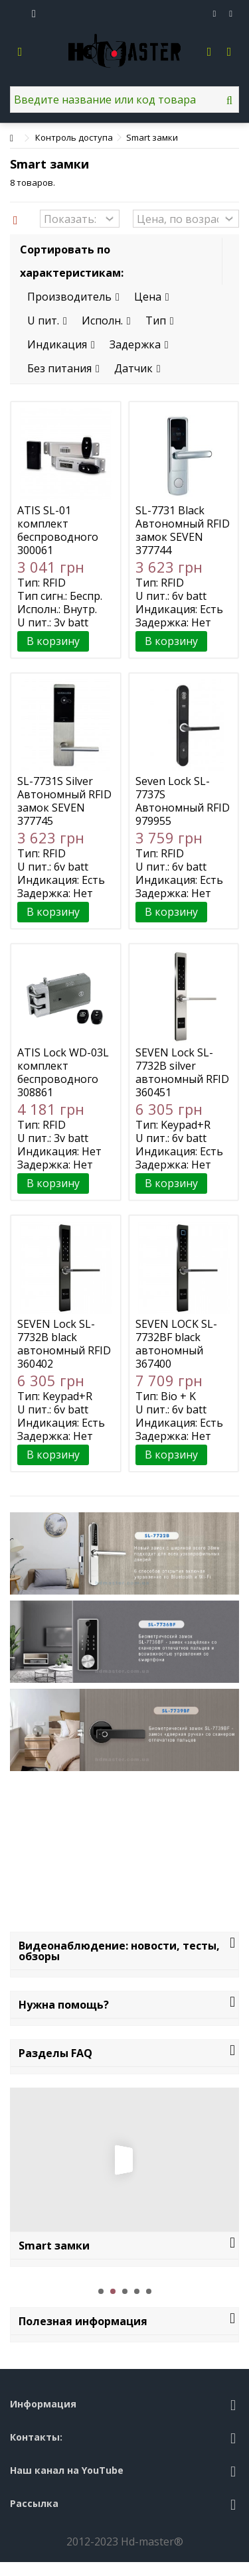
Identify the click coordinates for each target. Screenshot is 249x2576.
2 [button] (113, 2291)
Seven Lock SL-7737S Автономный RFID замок (182, 801)
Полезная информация (83, 2321)
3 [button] (124, 2291)
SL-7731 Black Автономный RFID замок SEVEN (182, 523)
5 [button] (148, 2291)
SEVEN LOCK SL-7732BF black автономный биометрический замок (179, 1350)
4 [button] (136, 2291)
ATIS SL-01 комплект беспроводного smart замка (57, 530)
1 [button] (101, 2291)
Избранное (214, 14)
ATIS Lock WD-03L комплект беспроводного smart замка (63, 1072)
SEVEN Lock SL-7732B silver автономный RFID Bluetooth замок (182, 1072)
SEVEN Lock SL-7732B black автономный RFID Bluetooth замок (64, 1344)
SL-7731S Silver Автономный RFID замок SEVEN (64, 794)
